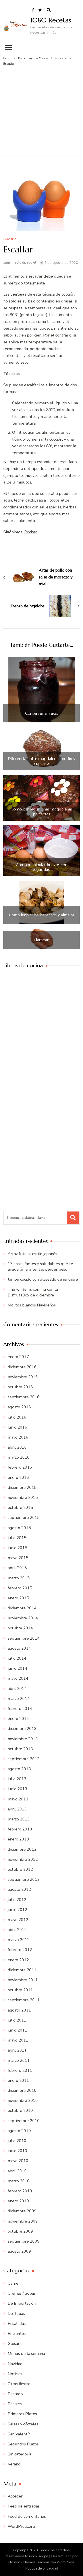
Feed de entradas (24, 2506)
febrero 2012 (20, 1949)
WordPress (66, 2562)
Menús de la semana (26, 2353)
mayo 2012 (18, 1919)
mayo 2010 (18, 2160)
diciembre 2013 (22, 1728)
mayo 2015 (18, 1557)
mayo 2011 (18, 2040)
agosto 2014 (19, 1648)
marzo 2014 (19, 1698)
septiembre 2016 (24, 1397)
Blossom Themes (22, 2562)
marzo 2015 (19, 1578)
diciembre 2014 (22, 1608)
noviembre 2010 (23, 2100)
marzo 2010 (19, 2181)
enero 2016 (18, 1477)
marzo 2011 (19, 2060)
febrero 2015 (20, 1588)
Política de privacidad (41, 2568)
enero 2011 (18, 2080)
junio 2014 (17, 1668)
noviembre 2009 (23, 2221)
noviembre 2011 (23, 1980)
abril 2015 (17, 1567)
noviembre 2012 (23, 1859)
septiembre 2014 (24, 1638)
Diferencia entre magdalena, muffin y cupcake (41, 761)
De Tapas (16, 2313)
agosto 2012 (19, 1889)
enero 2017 (18, 1356)
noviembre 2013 (23, 1739)
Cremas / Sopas (22, 2293)
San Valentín (19, 2434)
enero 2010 (18, 2201)
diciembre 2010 (22, 2090)
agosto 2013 (19, 1769)
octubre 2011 (20, 1990)
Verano (14, 2464)
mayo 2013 (18, 1799)
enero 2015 (18, 1598)
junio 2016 (17, 1427)
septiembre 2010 (24, 2120)
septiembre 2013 (24, 1759)
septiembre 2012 (24, 1879)
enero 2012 (18, 1960)
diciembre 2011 (22, 1970)
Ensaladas (17, 2323)
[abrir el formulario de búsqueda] (48, 10)
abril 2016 (17, 1447)
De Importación (22, 2303)
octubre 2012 (20, 1869)
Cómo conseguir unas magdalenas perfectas (42, 811)
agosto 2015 (19, 1527)
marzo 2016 (19, 1457)
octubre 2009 (20, 2231)
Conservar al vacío (41, 713)
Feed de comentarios (27, 2516)
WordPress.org (21, 2526)
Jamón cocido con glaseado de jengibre (43, 1279)
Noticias (15, 2373)
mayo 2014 (18, 1678)
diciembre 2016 (22, 1367)
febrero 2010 (20, 2191)
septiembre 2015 (24, 1517)
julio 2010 (17, 2140)
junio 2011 (17, 2030)
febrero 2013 (20, 1829)
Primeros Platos (22, 2414)
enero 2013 (18, 1839)
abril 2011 (17, 2050)
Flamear (41, 939)
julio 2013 (17, 1779)
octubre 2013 (20, 1749)
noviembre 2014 (23, 1618)
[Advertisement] (41, 110)
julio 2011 (17, 2020)
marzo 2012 (19, 1939)
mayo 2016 (18, 1437)
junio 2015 (17, 1547)
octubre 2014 (20, 1628)
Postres (15, 2404)
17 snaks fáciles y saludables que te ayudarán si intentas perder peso (40, 1266)
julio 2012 (17, 1899)
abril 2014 (17, 1688)
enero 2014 (18, 1718)
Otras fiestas (19, 2384)
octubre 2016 (20, 1387)
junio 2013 (17, 1789)
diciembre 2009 (22, 2211)
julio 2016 (17, 1417)
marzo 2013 (19, 1819)
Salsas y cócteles (23, 2424)
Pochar (30, 532)
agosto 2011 (19, 2010)
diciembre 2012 (22, 1849)
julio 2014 (17, 1658)
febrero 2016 (20, 1467)
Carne (13, 2283)
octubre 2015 (20, 1507)
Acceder (15, 2496)
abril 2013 (17, 1809)
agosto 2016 (19, 1407)
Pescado (15, 2394)
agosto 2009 (19, 2251)
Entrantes (17, 2333)
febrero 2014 (20, 1708)
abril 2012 (17, 1929)
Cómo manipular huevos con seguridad (41, 867)
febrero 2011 (20, 2070)
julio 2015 (17, 1537)
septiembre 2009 (24, 2241)
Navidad (15, 2363)
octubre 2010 (20, 2110)
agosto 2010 (19, 2130)
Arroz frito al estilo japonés (32, 1253)
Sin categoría (19, 2454)
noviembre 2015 (23, 1497)
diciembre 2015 (22, 1487)
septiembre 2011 (24, 2000)
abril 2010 (17, 2171)
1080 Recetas (50, 20)
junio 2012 (17, 1909)
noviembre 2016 (23, 1377)
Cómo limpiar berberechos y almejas (41, 915)
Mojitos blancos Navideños (32, 1305)
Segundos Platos (23, 2444)
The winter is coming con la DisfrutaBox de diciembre (33, 1292)
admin (7, 262)
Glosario (9, 239)
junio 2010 (17, 2150)
